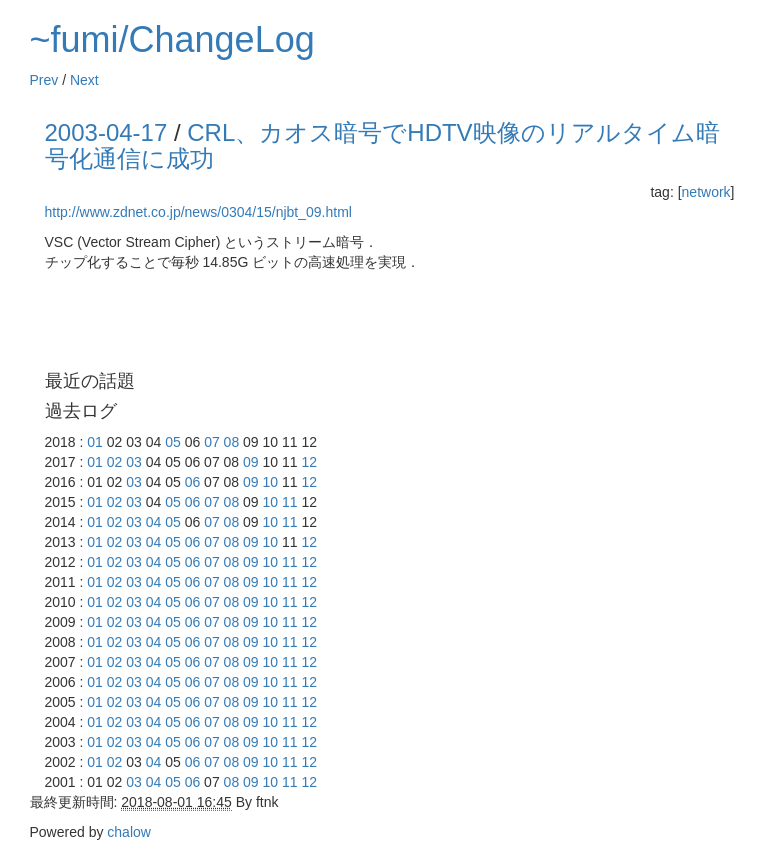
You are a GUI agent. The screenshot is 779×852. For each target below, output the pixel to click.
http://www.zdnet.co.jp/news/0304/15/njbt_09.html (198, 212)
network (706, 192)
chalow (129, 832)
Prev (44, 80)
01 (95, 442)
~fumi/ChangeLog (172, 39)
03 (134, 462)
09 (251, 462)
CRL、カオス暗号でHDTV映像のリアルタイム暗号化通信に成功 (382, 145)
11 (290, 502)
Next (84, 80)
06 (193, 482)
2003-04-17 (106, 132)
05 (173, 442)
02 (115, 462)
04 (154, 522)
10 (271, 482)
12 (309, 462)
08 (232, 442)
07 (212, 442)
